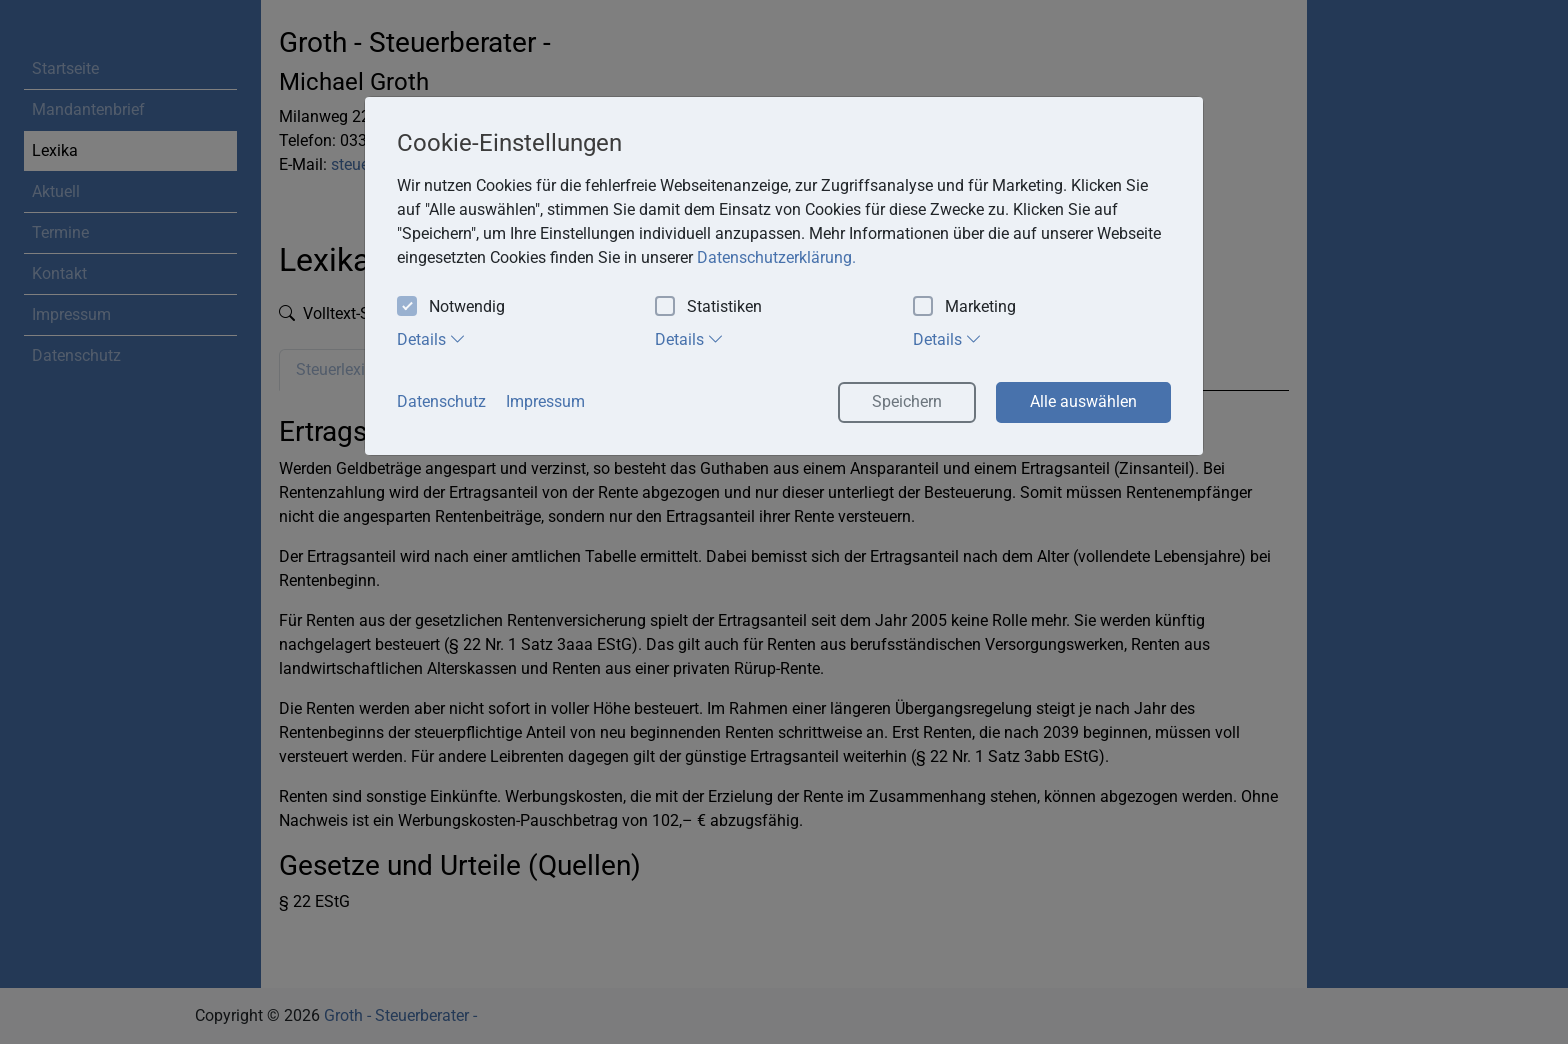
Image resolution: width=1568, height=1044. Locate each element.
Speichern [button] (907, 401)
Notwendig (451, 307)
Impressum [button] (545, 401)
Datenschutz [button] (441, 401)
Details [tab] (431, 339)
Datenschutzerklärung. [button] (776, 257)
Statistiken (708, 307)
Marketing (964, 307)
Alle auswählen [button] (1083, 401)
